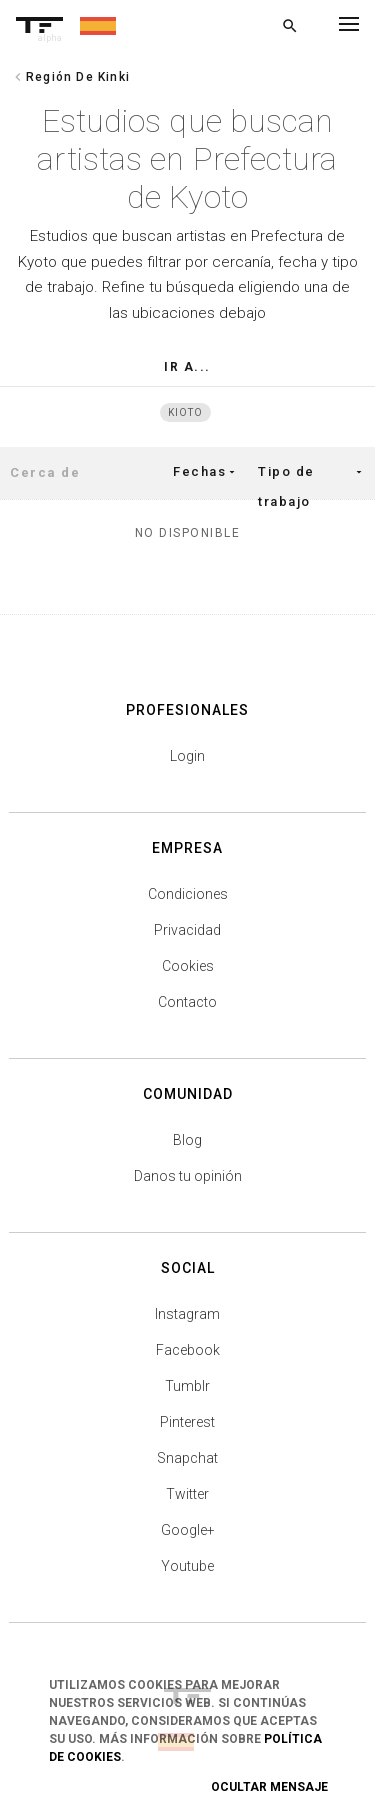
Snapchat (187, 1458)
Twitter (187, 1494)
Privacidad (187, 930)
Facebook (188, 1350)
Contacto (187, 1002)
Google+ (188, 1530)
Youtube (187, 1566)
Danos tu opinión (188, 1176)
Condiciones (188, 894)
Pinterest (187, 1422)
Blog (187, 1140)
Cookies (188, 966)
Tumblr (187, 1386)
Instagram (187, 1314)
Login (187, 756)
